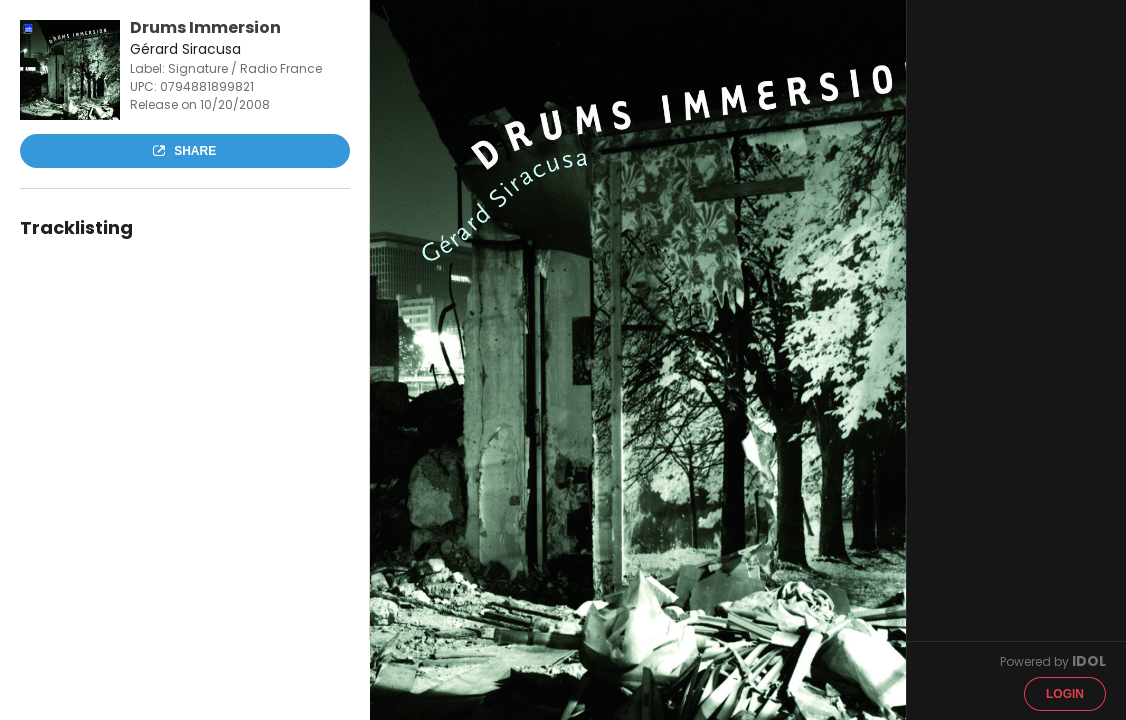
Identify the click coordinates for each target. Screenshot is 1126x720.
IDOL (1089, 661)
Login (1065, 694)
